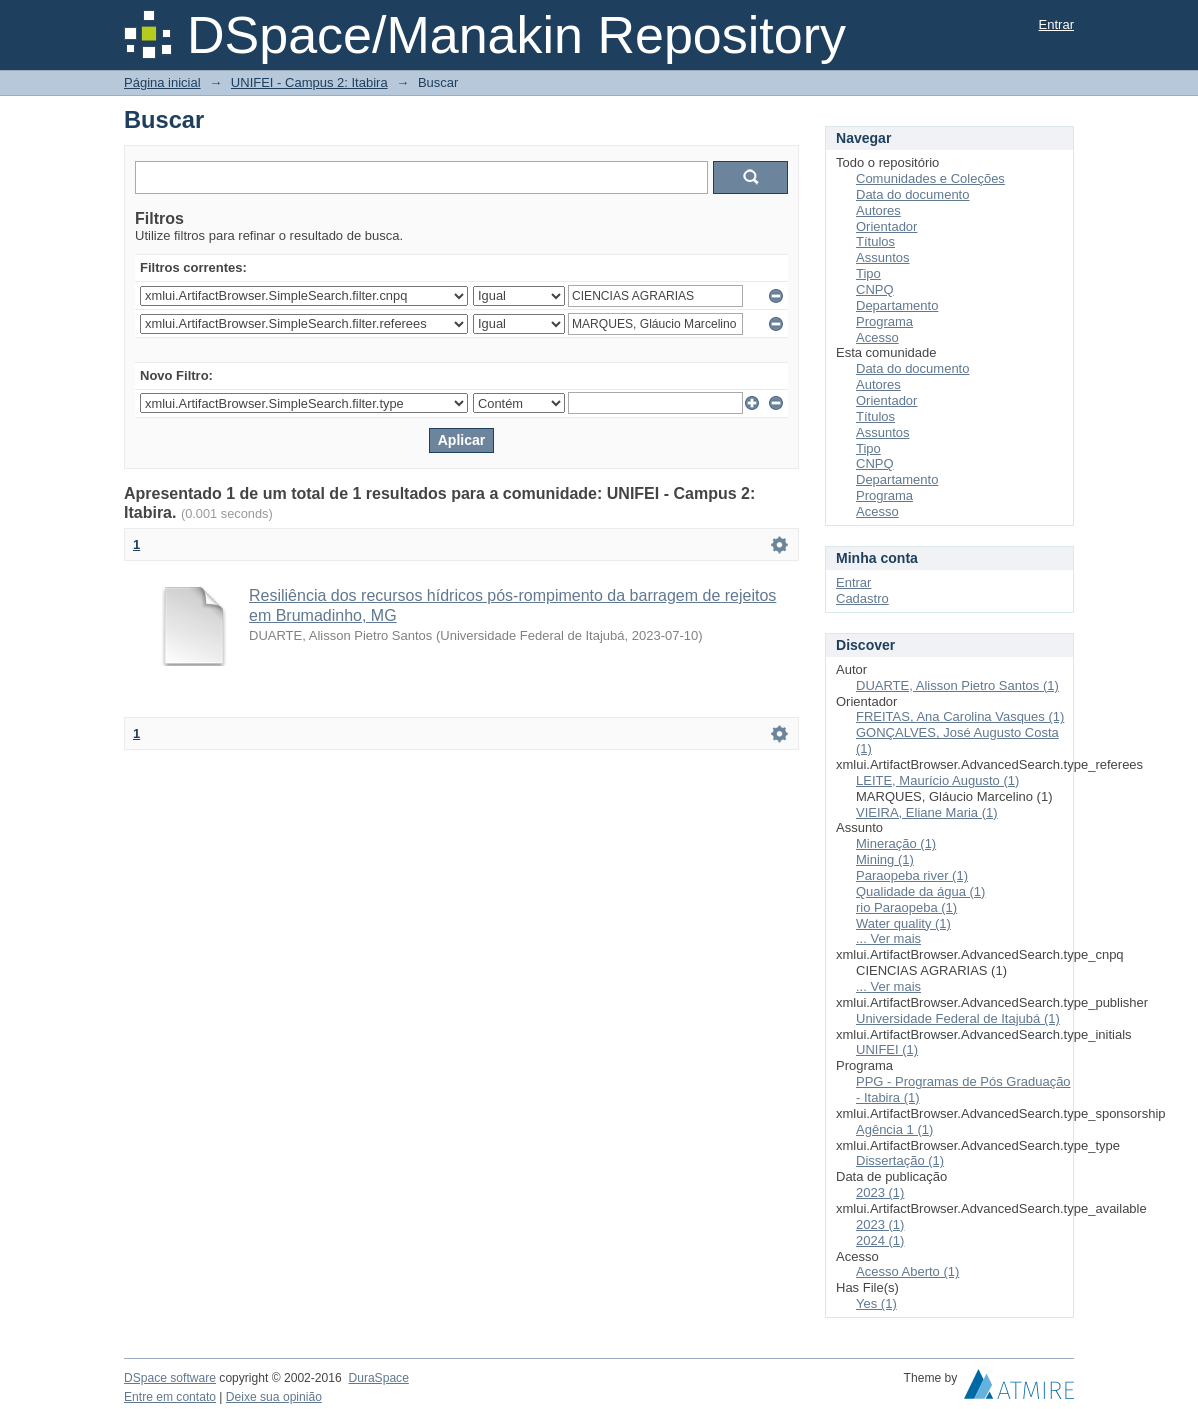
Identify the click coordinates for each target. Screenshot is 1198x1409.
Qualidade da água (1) (920, 891)
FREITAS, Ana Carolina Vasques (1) (960, 716)
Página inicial (162, 82)
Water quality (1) (903, 923)
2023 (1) (880, 1192)
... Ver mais (888, 938)
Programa (884, 321)
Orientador (886, 226)
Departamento (897, 305)
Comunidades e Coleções (930, 178)
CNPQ (875, 289)
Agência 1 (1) (894, 1129)
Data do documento (912, 194)
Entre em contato (170, 1397)
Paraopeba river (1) (912, 875)
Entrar (1056, 24)
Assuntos (882, 257)
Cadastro (862, 598)
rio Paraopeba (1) (906, 907)
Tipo (868, 273)
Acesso (877, 337)
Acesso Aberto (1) (907, 1271)
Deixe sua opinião (274, 1397)
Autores (878, 210)
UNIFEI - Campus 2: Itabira (309, 82)
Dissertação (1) (900, 1160)
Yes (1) (876, 1303)
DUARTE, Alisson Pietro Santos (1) (957, 685)
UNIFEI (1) (887, 1049)
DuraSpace (378, 1378)
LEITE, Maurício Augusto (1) (937, 780)
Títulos (875, 241)
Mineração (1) (896, 843)
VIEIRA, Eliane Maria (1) (927, 812)
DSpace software (170, 1378)
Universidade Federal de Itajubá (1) (958, 1018)
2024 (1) (880, 1240)
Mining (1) (885, 859)
